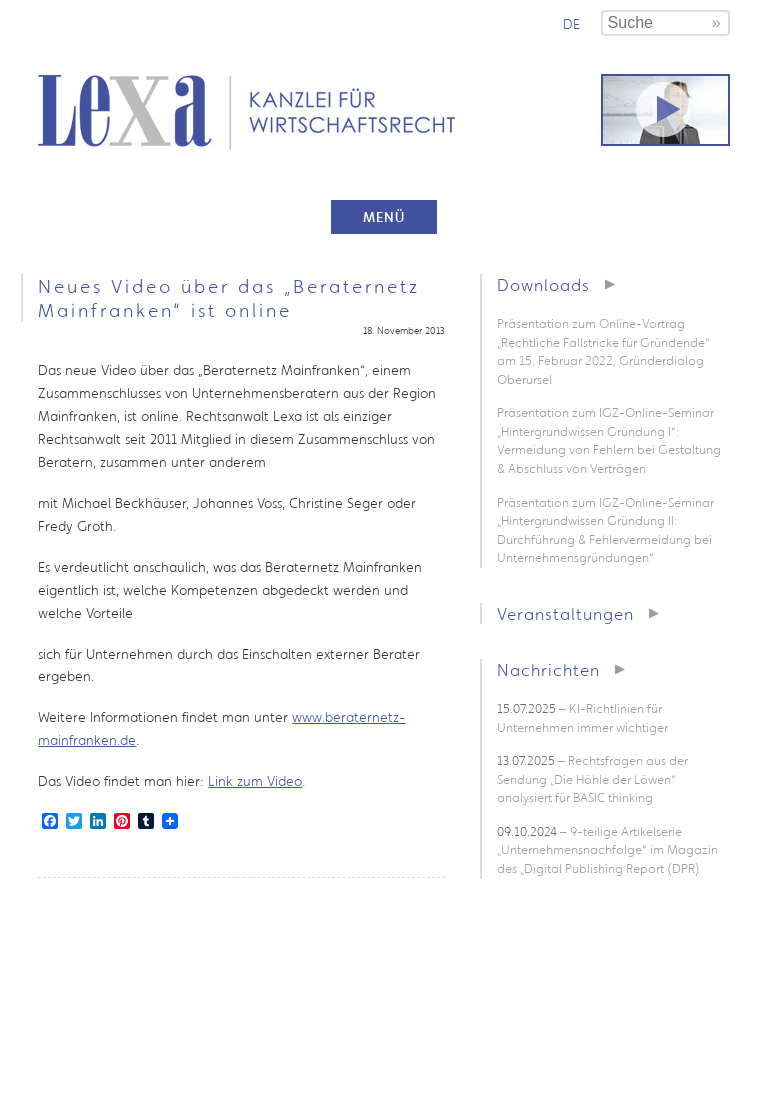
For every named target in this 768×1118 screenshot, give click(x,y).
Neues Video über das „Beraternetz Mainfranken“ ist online (229, 298)
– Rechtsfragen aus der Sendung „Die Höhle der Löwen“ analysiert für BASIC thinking (592, 779)
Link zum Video (255, 781)
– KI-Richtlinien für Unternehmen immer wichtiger (582, 718)
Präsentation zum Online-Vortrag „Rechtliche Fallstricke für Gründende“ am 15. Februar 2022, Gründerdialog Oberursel (603, 351)
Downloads (543, 284)
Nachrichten (548, 669)
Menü (384, 217)
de (571, 24)
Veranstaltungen (565, 613)
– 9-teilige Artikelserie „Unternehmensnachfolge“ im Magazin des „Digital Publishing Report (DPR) (607, 850)
